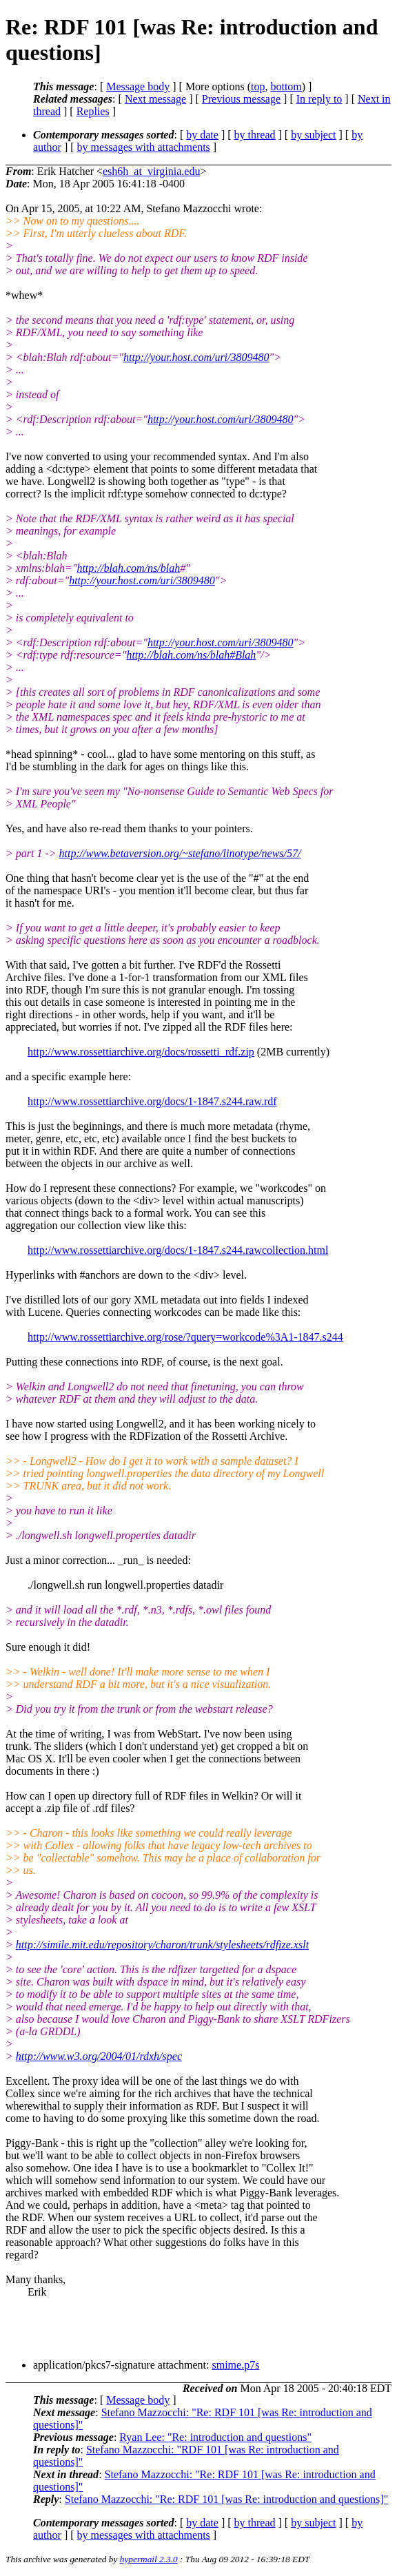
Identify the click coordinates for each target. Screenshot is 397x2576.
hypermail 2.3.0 (149, 2559)
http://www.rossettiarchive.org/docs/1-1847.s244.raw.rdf (152, 1101)
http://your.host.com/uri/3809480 (196, 357)
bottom (285, 86)
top (258, 86)
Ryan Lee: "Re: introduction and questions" (215, 2437)
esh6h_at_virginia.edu (151, 171)
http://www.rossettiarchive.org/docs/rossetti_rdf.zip (141, 1052)
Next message (155, 99)
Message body (138, 86)
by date (202, 135)
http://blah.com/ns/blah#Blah (191, 655)
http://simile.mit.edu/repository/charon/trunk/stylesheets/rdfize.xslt (162, 1944)
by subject (313, 135)
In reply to (319, 99)
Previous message (241, 99)
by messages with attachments (143, 147)
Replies (93, 111)
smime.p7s (235, 2365)
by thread (255, 135)
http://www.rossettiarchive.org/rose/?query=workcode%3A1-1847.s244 (185, 1337)
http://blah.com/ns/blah (128, 568)
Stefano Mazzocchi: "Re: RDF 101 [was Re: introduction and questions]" (226, 2499)
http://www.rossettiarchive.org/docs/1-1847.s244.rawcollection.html (178, 1250)
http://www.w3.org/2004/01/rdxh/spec (99, 2056)
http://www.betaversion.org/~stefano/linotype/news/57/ (180, 853)
